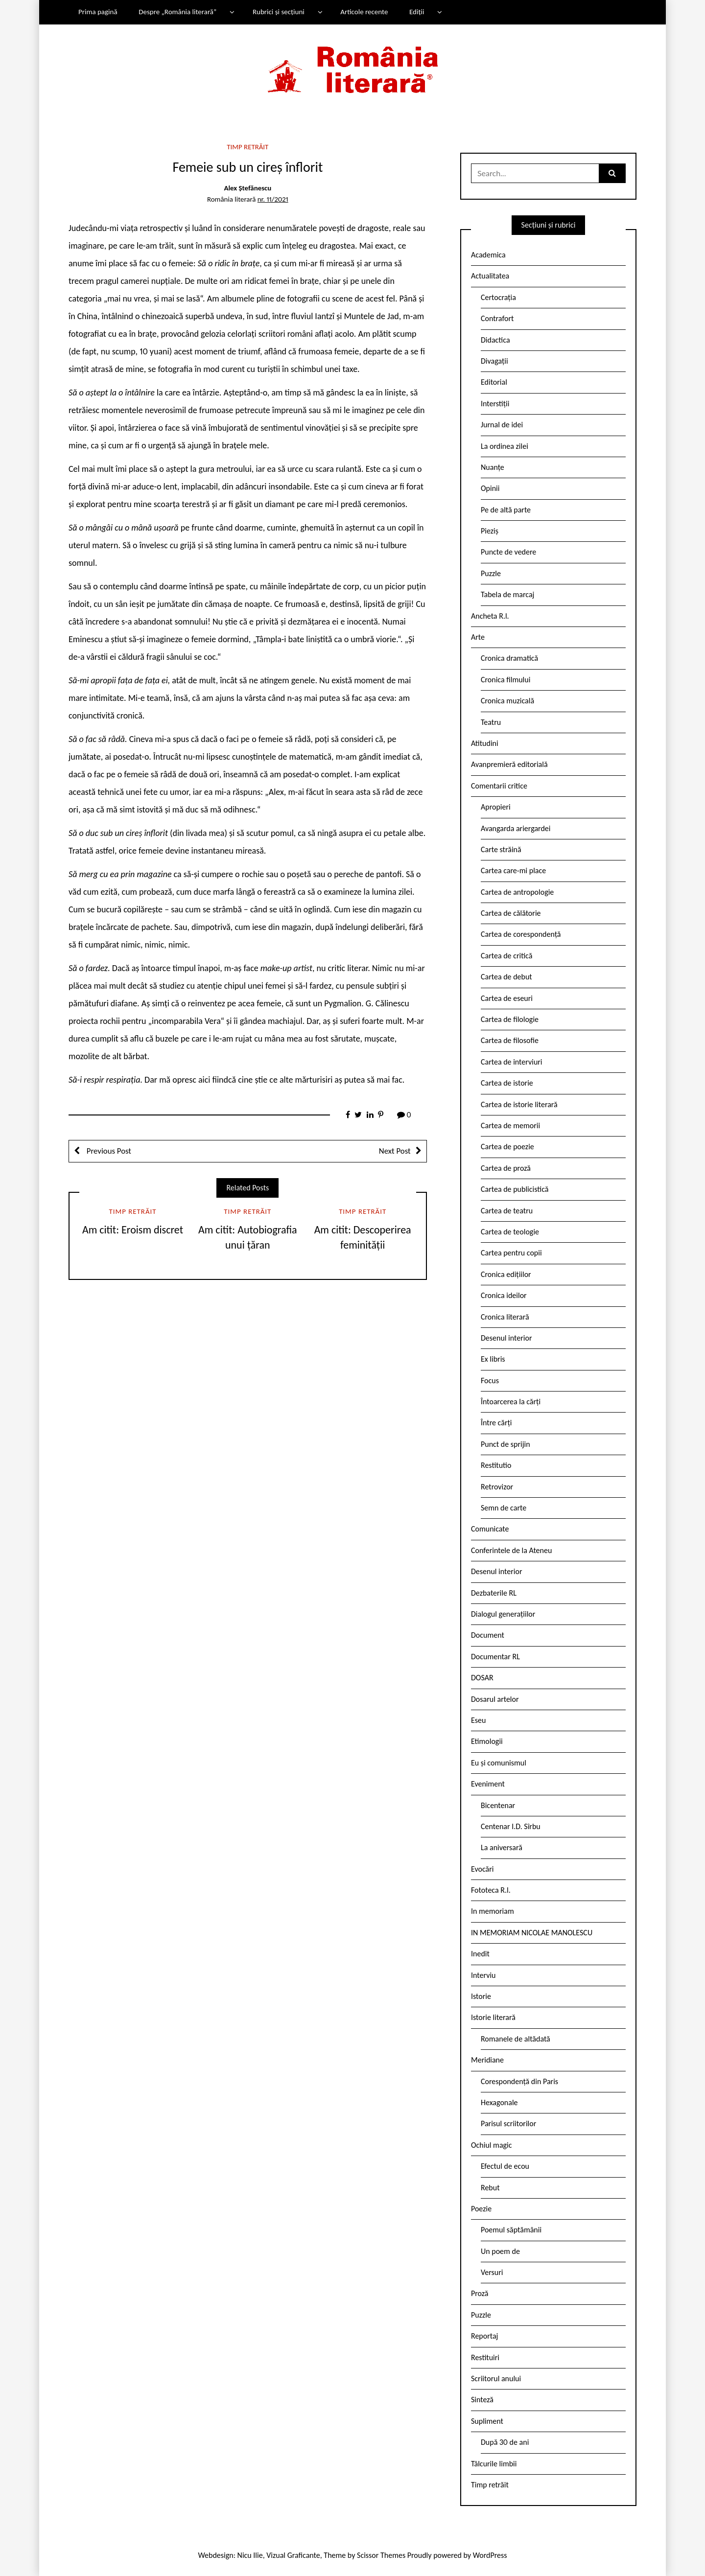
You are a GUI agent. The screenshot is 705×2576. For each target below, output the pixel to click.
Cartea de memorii (510, 1125)
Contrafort (497, 318)
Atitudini (484, 743)
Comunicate (490, 1528)
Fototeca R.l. (491, 1890)
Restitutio (496, 1465)
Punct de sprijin (505, 1444)
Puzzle (491, 573)
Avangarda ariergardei (516, 828)
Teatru (491, 722)
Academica (488, 254)
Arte (478, 637)
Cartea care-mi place (513, 870)
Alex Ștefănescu (247, 188)
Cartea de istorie (507, 1083)
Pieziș (489, 530)
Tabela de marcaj (507, 594)
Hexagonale (499, 2102)
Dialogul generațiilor (503, 1614)
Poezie (481, 2208)
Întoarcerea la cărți (510, 1401)
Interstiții (495, 403)
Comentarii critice (499, 785)
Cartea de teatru (507, 1210)
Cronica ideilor (504, 1295)
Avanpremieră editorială (509, 764)
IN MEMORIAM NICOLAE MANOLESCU (531, 1932)
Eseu (478, 1720)
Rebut (490, 2187)
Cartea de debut (506, 976)
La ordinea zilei (504, 446)
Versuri (492, 2272)
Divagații (494, 361)
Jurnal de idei (502, 424)
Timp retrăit (247, 146)
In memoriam (492, 1911)
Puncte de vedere (508, 552)
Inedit (480, 1953)
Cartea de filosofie (510, 1040)
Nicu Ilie (250, 2555)
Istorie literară (493, 2017)
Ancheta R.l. (490, 616)
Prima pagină (98, 11)
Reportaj (484, 2336)
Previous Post (108, 1151)
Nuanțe (492, 467)
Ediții (416, 11)
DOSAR (482, 1677)
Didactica (495, 340)
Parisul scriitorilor (508, 2123)
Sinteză (482, 2399)
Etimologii (487, 1741)
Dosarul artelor (495, 1699)
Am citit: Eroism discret (132, 1229)
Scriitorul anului (496, 2378)
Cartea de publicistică (514, 1189)
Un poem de (500, 2251)
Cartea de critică (506, 955)
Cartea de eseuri (507, 998)
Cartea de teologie (510, 1231)
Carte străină (501, 849)
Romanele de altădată (515, 2038)
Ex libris (493, 1359)
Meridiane (487, 2060)
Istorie (481, 1996)
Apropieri (496, 807)
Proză (480, 2293)
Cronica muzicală (507, 700)
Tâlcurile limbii (494, 2463)
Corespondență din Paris (519, 2081)
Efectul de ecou (505, 2166)
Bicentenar (498, 1805)
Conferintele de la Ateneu (511, 1550)
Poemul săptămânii (511, 2229)
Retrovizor (497, 1486)
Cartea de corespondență (521, 934)
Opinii (490, 488)
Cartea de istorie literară (519, 1104)
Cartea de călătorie (511, 913)
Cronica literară (505, 1317)
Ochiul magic (491, 2145)
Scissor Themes (381, 2555)
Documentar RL (495, 1656)
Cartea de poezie (507, 1146)
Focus (490, 1380)
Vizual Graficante (293, 2555)
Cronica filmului (505, 679)
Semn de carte (503, 1507)
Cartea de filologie (510, 1019)
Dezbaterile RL (494, 1593)
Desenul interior (506, 1338)
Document (487, 1635)
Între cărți (496, 1422)
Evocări (482, 1869)
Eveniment (488, 1783)
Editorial (494, 382)
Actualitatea (490, 275)
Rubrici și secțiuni (279, 11)
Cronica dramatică (509, 658)
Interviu (483, 1975)
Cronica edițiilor (506, 1274)
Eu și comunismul (498, 1762)
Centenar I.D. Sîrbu (510, 1826)
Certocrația (498, 297)
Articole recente (364, 11)
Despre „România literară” (177, 11)
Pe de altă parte (506, 509)
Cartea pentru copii (511, 1252)
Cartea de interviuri (511, 1062)
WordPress (490, 2555)
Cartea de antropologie (517, 892)
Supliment (487, 2421)
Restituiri (485, 2357)
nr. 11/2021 (273, 199)
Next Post (395, 1151)
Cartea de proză (506, 1168)
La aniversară (501, 1847)
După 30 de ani (505, 2442)
